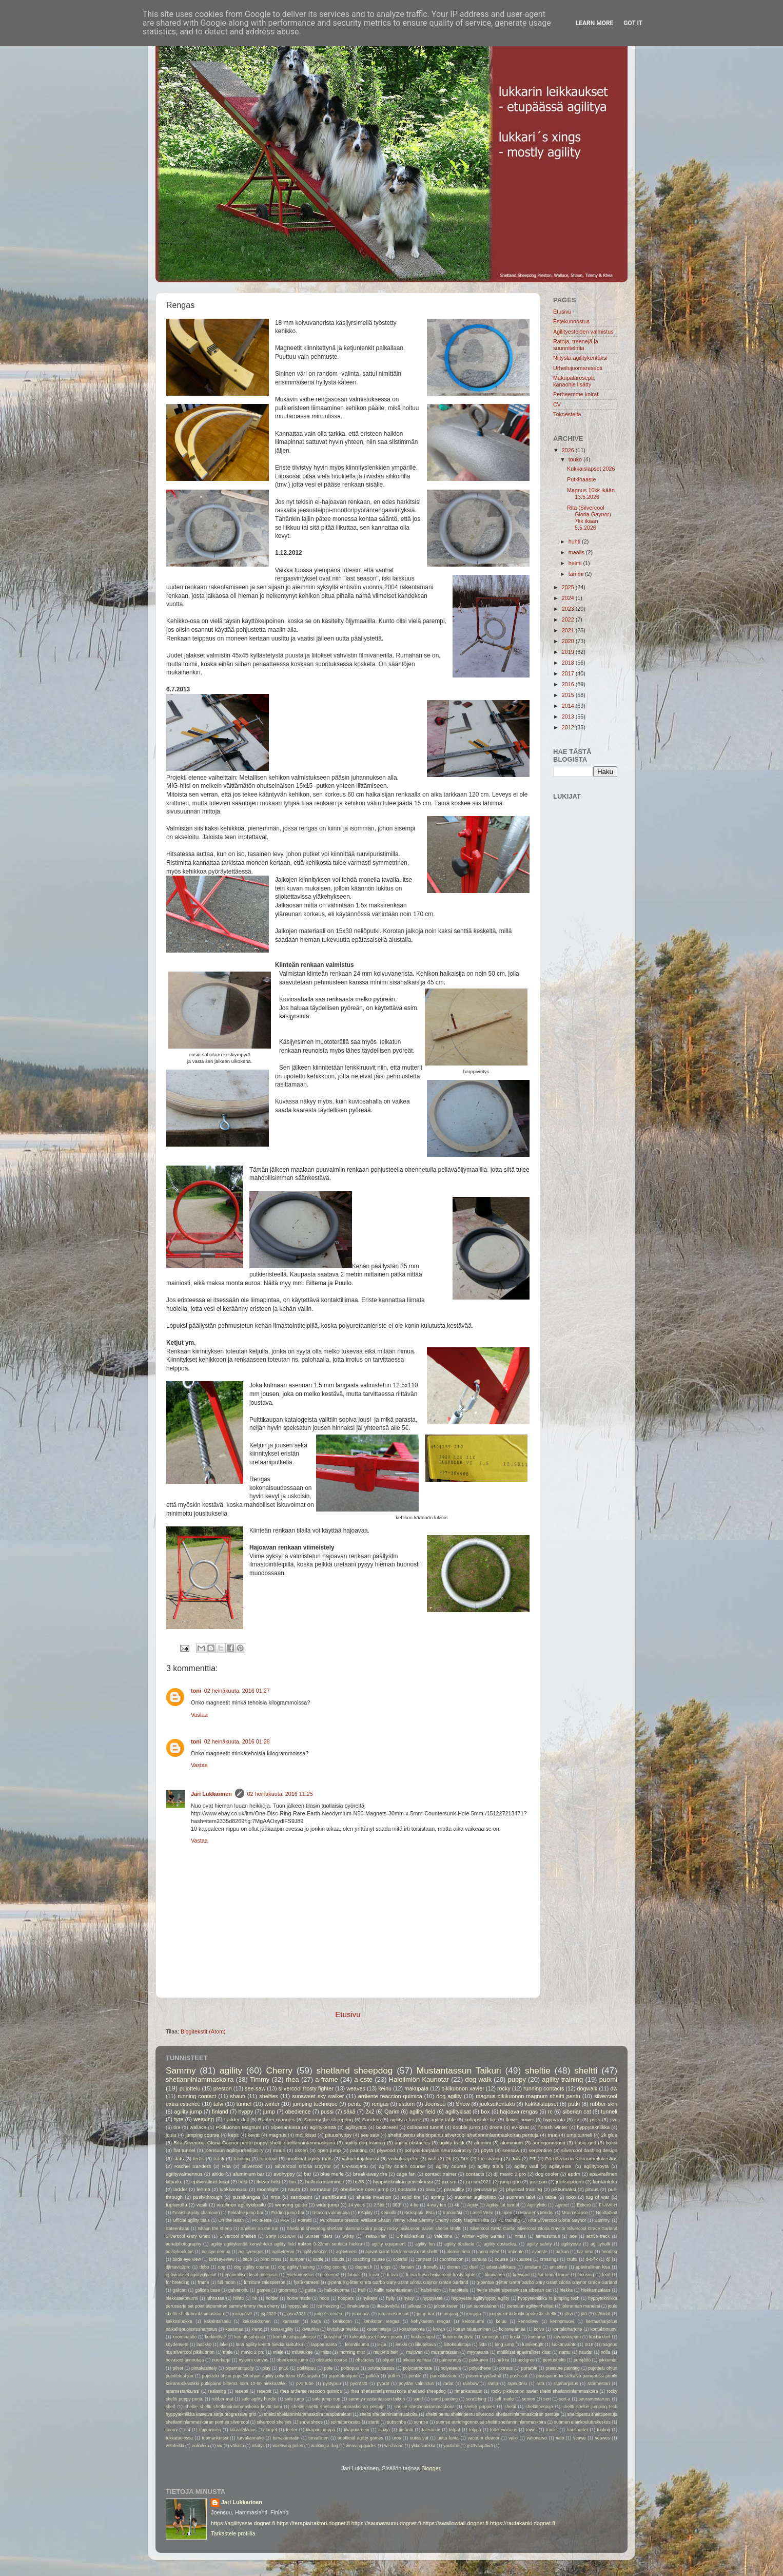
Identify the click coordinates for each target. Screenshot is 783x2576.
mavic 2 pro (253, 2352)
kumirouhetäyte (458, 2336)
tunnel (244, 2104)
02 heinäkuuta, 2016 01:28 (237, 1741)
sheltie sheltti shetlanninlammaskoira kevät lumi (233, 2406)
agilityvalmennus (184, 2174)
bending (609, 2251)
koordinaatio (184, 2336)
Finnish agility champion (196, 2212)
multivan (414, 2352)
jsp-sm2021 (478, 2181)
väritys (258, 2445)
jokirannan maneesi (580, 2306)
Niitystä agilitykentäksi (580, 358)
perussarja (485, 2189)
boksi (611, 2142)
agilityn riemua (216, 2251)
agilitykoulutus (179, 2251)
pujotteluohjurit (343, 2375)
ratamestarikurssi (183, 2391)
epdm (574, 2174)
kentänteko (605, 2181)
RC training (508, 2220)
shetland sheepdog (355, 2070)
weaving (203, 2119)
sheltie (538, 2070)
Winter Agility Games (483, 2236)
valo (560, 2438)
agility (231, 2070)
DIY (464, 2158)
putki (574, 2104)
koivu (539, 2329)
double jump (466, 2127)
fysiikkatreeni (306, 2282)
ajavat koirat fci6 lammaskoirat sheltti (401, 2251)
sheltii (510, 2406)
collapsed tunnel (425, 2127)
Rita (226, 2166)
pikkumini (608, 2359)
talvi (218, 2104)
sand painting (444, 2398)
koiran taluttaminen (472, 2329)
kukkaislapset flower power (376, 2336)
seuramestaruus (595, 2398)
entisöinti (558, 2267)
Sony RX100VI (281, 2236)
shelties (268, 2096)
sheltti (585, 2070)
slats (178, 2158)
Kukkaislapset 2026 (591, 469)
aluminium (511, 2142)
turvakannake (250, 2438)
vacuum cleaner (484, 2438)
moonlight (268, 2189)
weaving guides (361, 2445)
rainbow (470, 2383)
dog (221, 2267)
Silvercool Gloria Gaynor (303, 2166)
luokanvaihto (564, 2344)
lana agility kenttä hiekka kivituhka (269, 2344)
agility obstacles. (500, 2243)
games (263, 2290)
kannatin (291, 2321)
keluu (501, 2321)
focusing (585, 2274)
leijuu (382, 2344)
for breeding (177, 2282)
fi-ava (392, 2274)
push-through (207, 2197)
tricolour (268, 2158)
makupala (416, 2088)
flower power (520, 2119)
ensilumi (532, 2267)
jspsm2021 (295, 2313)
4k (456, 2204)
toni (196, 1691)
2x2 (369, 2111)
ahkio (218, 2174)
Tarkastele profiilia (233, 2533)
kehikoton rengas (382, 2321)
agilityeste (571, 2243)
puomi (608, 2079)
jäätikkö (602, 2313)
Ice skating (490, 2158)
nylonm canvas (253, 2359)
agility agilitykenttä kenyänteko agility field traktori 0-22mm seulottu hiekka (286, 2243)
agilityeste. (561, 2166)
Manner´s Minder (537, 2212)
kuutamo (536, 2336)
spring (437, 2197)
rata (540, 2383)
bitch (247, 2259)
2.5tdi (379, 2204)
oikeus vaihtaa (417, 2359)
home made (298, 2298)
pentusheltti (554, 2359)
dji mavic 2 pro (510, 2174)
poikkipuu (306, 2368)
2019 (569, 652)
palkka (503, 2359)
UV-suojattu (355, 2166)
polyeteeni (451, 2368)
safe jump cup (326, 2398)
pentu (355, 2104)
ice (577, 2119)
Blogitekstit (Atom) (203, 2031)
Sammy (181, 2070)
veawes (602, 2438)
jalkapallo (416, 2306)
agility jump (188, 2111)
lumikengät (533, 2344)
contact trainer (441, 2174)
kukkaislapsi (423, 2336)
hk (254, 2298)
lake (224, 2344)
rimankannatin (468, 2391)
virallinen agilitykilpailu (241, 2204)
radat (448, 2383)
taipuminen (210, 2429)
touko (576, 459)
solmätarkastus (345, 2422)
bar (307, 2174)
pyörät (383, 2383)
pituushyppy (338, 2135)
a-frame (326, 2079)
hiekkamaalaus (596, 2290)
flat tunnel (184, 2150)
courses (524, 2259)
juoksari (538, 2181)
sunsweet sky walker (318, 2096)
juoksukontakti (497, 2104)
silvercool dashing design (589, 2150)
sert (547, 2398)
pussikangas (246, 2197)
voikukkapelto (403, 2158)
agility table (443, 2119)
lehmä (203, 2189)
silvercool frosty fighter (306, 2088)
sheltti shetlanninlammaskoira (389, 2414)
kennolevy (528, 2321)
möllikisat (306, 2135)
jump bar (425, 2313)
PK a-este (261, 2220)
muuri (279, 2150)
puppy (517, 2079)
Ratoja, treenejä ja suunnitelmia (575, 344)
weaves (355, 2088)
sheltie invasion (374, 2197)
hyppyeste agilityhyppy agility (481, 2298)
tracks (552, 2429)
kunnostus (491, 2336)
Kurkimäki (452, 2212)
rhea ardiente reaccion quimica (311, 2391)
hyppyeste (432, 2298)
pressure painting (562, 2368)
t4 (188, 2429)
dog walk (478, 2079)
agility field (422, 2111)
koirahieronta (412, 2329)
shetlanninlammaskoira (199, 2079)
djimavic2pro (178, 2267)
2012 (569, 727)
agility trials (490, 2166)
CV (557, 404)
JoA (516, 2158)
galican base (207, 2290)
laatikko (204, 2344)
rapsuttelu (517, 2383)
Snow (462, 2104)
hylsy (409, 2298)
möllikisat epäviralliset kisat (524, 2352)
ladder (180, 2189)
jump (269, 2111)
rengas (379, 2104)
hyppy (245, 2111)
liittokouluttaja (457, 2344)
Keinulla (389, 2212)
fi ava (373, 2274)
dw (613, 2088)
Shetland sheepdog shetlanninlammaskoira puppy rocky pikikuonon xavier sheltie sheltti (374, 2228)
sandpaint (301, 2197)
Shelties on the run (260, 2228)
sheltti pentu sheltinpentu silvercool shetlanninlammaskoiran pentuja (463, 2135)
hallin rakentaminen (393, 2290)
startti (373, 2422)
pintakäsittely (204, 2368)
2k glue (609, 2135)
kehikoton (342, 2321)
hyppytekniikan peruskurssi (403, 2181)
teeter (291, 2429)
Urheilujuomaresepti (577, 368)
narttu (565, 2352)
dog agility (449, 2096)
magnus (278, 2135)
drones (453, 2267)
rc (550, 2111)
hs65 (358, 2181)
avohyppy (284, 2174)
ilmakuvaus (358, 2306)
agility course (451, 2166)
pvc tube (305, 2383)
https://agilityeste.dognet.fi (243, 2523)
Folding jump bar (287, 2212)
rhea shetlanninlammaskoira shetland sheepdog (398, 2391)
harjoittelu (458, 2290)
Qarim (391, 2111)
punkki (414, 2375)
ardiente (515, 2251)
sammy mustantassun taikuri (376, 2398)
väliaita (237, 2445)
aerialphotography (183, 2243)
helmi (576, 563)
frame (203, 2282)
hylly (390, 2298)
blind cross (271, 2259)
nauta (294, 2189)
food (606, 2274)
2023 (569, 609)
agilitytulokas (314, 2251)
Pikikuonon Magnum (239, 2127)
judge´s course (328, 2313)
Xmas (520, 2236)
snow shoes (311, 2422)
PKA (284, 2220)
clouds (337, 2259)
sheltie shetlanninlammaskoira (425, 2406)
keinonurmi (473, 2321)
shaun (237, 2096)
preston (222, 2088)
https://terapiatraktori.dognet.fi (313, 2523)
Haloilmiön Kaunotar (419, 2079)
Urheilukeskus (410, 2236)
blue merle (332, 2174)
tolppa (475, 2429)
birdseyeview (221, 2259)
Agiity (472, 2204)
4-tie (414, 2204)
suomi (172, 2429)
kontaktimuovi (603, 2329)
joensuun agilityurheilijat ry (234, 2150)
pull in (394, 2375)
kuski (515, 2336)
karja (316, 2321)
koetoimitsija (379, 2329)
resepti (241, 2391)
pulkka (372, 2375)
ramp (493, 2383)
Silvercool (253, 2166)
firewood (521, 2274)
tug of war (597, 2197)
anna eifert (488, 2251)
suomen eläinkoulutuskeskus (582, 2422)
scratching (476, 2398)
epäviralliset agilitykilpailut (191, 2274)
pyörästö (358, 2383)
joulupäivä (242, 2313)
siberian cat (576, 2111)
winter (272, 2104)
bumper (297, 2259)
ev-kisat (520, 2127)
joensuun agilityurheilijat (530, 2306)
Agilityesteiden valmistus (583, 331)
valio (513, 2438)
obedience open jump (364, 2189)
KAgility (365, 2212)
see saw (370, 2135)
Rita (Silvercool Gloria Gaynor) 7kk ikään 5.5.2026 (589, 518)
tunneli (609, 2111)
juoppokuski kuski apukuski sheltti (523, 2313)
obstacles (365, 2359)
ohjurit (388, 2359)
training (241, 2158)
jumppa (473, 2313)
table (550, 2197)
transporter (577, 2429)
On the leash (231, 2220)
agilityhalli (600, 2243)
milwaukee (302, 2352)
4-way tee (436, 2204)
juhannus (361, 2313)
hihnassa (216, 2298)
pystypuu (332, 2383)
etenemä (331, 2274)
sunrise (421, 2422)
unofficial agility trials (309, 2158)
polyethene (480, 2368)
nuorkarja (221, 2359)
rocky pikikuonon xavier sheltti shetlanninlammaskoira (544, 2391)
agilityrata (356, 2127)
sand (418, 2398)
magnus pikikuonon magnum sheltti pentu (528, 2096)
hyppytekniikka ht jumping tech (548, 2298)
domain (406, 2267)
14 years (356, 2204)
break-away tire (370, 2174)
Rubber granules (276, 2119)
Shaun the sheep (215, 2228)
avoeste (539, 2251)
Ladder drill (236, 2119)
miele (278, 2352)
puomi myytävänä (483, 2375)
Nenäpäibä (606, 2212)
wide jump (327, 2204)
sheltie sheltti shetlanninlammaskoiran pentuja (337, 2406)
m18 (588, 2344)
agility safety (539, 2243)
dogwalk (587, 2088)
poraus (506, 2368)
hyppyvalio (297, 2306)
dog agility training (296, 2267)
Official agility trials (190, 2220)
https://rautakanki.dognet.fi (522, 2523)
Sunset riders (318, 2236)
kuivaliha (332, 2336)
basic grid (585, 2142)
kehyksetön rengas (431, 2321)
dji (608, 2259)
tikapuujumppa (320, 2429)
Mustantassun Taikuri (459, 2070)
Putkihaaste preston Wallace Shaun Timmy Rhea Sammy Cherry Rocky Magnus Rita (404, 2220)
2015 (569, 695)
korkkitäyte (215, 2336)
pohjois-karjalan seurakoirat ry (438, 2150)
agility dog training (364, 2142)
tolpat (454, 2429)
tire (177, 2127)
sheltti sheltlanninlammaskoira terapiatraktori (307, 2414)
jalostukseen (446, 2306)
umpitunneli (579, 2135)
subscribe (396, 2422)
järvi (568, 2313)
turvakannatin (286, 2438)
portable (529, 2368)
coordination (451, 2259)
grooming (287, 2290)
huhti (575, 541)
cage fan (406, 2174)
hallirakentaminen (324, 2181)
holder (272, 2298)
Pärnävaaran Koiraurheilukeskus (581, 2158)
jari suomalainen (482, 2306)
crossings (549, 2259)
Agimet (562, 2204)
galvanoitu (238, 2290)
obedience (298, 2111)
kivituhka (310, 2329)
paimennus (450, 2359)
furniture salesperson (264, 2282)
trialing (603, 2429)
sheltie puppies (479, 2406)
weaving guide (291, 2204)
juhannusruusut (393, 2313)
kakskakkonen (257, 2321)
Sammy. (603, 2220)
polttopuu (350, 2368)
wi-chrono (393, 2445)
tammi (577, 574)
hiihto (238, 2298)
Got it (632, 23)
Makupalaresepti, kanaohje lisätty (574, 381)
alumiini (482, 2142)
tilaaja (384, 2429)
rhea (292, 2079)
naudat (585, 2352)
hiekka (566, 2290)
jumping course (202, 2135)
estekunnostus (300, 2274)
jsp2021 (268, 2313)
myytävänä (477, 2352)
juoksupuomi (570, 2181)
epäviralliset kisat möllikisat (251, 2274)
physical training (524, 2189)
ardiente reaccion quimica (390, 2096)
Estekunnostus (571, 321)
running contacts (543, 2088)
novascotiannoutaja (185, 2359)
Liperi (506, 2212)
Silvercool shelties (238, 2236)
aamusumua (548, 2236)
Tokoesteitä (567, 414)
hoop (324, 2298)
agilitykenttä (322, 2127)
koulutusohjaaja (249, 2336)
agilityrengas (251, 2251)
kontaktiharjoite (567, 2329)
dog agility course (251, 2267)
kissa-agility (281, 2329)
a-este (363, 2079)
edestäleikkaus (501, 2267)
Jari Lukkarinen (211, 1794)
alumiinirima (458, 2251)
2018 (569, 663)
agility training (562, 2079)
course (501, 2259)
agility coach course (402, 2166)
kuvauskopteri (567, 2336)
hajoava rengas (519, 2111)
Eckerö (584, 2204)
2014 (569, 706)
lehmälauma (357, 2344)
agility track (451, 2142)
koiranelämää (512, 2329)
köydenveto (177, 2344)
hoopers (346, 2298)
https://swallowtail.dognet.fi (455, 2523)
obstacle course (331, 2359)
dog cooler (547, 2174)
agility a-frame (405, 2119)
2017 (569, 673)
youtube (451, 2445)
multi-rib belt (386, 2352)
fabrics (353, 2274)
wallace (198, 2127)
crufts (572, 2259)
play (266, 2368)
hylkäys (370, 2298)
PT (533, 2158)
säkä (350, 2111)
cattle (318, 2259)
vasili (202, 2204)
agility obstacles (412, 2142)
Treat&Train (375, 2236)
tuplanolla (176, 2204)
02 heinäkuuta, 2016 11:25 (280, 1794)
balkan (562, 2251)
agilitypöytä (596, 2166)
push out (518, 2375)
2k (448, 2158)
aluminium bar (248, 2174)
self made (504, 2398)
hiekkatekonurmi (182, 2298)
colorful (400, 2259)
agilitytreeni (283, 2251)
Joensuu (435, 2104)
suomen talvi (520, 2197)
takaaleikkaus (243, 2429)
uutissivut (419, 2438)
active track (598, 2236)
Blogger (430, 2468)
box (485, 2111)
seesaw (510, 2150)
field (242, 2181)
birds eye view (186, 2259)
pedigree (526, 2359)
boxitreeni (387, 2127)
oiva (430, 2189)
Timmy (259, 2079)
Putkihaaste (581, 479)
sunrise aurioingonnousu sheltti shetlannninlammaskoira (491, 2422)
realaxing (217, 2391)
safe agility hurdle (259, 2398)
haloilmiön (431, 2290)
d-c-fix (592, 2259)
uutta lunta (447, 2438)
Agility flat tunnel (502, 2204)
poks (595, 2119)
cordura (479, 2259)
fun (293, 2181)
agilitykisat (458, 2111)
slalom (407, 2104)
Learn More (595, 23)
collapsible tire (481, 2119)
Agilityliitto (536, 2204)
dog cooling (334, 2267)
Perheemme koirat (575, 394)
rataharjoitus (566, 2383)
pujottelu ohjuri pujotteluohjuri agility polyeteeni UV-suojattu (261, 2375)
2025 (569, 587)
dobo (204, 2267)
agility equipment (388, 2243)
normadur (320, 2189)
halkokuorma (336, 2290)
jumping (450, 2313)
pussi (327, 2111)
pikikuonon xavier (462, 2088)
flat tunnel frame (554, 2274)
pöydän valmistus (416, 2383)
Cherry (279, 2070)
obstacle (407, 2189)
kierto (256, 2329)
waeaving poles (287, 2445)
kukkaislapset (541, 2104)
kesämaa (234, 2329)
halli (361, 2290)
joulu (171, 2135)
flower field (269, 2181)
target (271, 2429)
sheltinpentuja (539, 2406)
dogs (385, 2267)
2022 (569, 619)
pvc (613, 2119)
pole (328, 2368)
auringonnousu (548, 2142)
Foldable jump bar (245, 2212)
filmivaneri (495, 2274)
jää (584, 2313)
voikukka (200, 2445)
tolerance (431, 2429)
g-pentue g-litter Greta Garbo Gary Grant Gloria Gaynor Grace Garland (397, 2282)
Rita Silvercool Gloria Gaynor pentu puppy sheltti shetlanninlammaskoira (254, 2142)
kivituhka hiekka (342, 2329)
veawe (579, 2438)
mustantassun (445, 2352)
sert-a (565, 2398)
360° (397, 2204)
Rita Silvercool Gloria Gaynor (557, 2220)
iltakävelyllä (388, 2306)
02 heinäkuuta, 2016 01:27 (237, 1691)
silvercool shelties (274, 2422)
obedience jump (292, 2359)
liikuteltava (425, 2344)
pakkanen (478, 2359)
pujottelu (190, 2088)
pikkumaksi (564, 2189)
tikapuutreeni (356, 2429)
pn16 (283, 2368)
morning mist (352, 2352)
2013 (569, 716)
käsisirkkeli (600, 2336)
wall (432, 2158)
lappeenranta (324, 2344)
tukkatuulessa (179, 2438)
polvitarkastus (381, 2368)
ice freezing (327, 2306)
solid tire (411, 2197)
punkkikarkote (443, 2375)
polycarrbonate (417, 2368)
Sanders (371, 2119)
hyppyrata (554, 2119)
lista (482, 2344)
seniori (528, 2398)
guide (310, 2290)
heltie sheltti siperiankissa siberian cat (514, 2290)
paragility (454, 2189)
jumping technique (315, 2104)
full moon (227, 2282)
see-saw (255, 2088)
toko (571, 2197)
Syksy (348, 2236)
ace (573, 2236)
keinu (385, 2088)
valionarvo (537, 2438)
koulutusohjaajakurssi (294, 2336)
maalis (577, 552)
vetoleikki (175, 2445)
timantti (406, 2429)
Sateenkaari (177, 2228)
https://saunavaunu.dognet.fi (386, 2523)
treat (552, 2135)
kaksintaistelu (217, 2321)
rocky (504, 2088)
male (228, 2352)
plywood (386, 2150)
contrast (424, 2259)
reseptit (264, 2391)
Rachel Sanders (192, 2166)
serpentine (540, 2150)
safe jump (294, 2398)
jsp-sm (449, 2181)
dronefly (431, 2267)
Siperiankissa (285, 2127)
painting (358, 2150)
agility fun (425, 2243)
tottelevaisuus (503, 2429)
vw (220, 2445)
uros (397, 2438)
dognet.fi (363, 2267)
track (218, 2158)
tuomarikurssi (215, 2438)
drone (496, 2127)
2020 (569, 641)
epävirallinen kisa (593, 2267)
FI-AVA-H (608, 2204)
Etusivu (348, 2014)
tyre (178, 2119)
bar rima (585, 2251)
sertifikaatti (334, 2197)
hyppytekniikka (593, 2127)
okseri (301, 2150)
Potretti (304, 2220)
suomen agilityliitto (475, 2197)
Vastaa (199, 1715)
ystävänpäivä (480, 2445)
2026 (569, 450)
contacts (475, 2174)
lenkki (401, 2344)
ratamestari (599, 2383)
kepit (233, 2135)
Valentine (443, 2236)
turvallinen (318, 2438)
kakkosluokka (179, 2321)
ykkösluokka (424, 2445)
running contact (197, 2096)
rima (275, 2197)
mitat (326, 2352)
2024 (569, 598)
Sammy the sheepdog (328, 2119)
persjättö (582, 2359)
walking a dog (324, 2445)
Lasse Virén (482, 2212)
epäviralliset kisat (210, 2181)
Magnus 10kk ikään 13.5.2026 (591, 493)
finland (220, 2111)
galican (179, 2290)
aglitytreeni (347, 2251)
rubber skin (604, 2104)
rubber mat (222, 2398)
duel (473, 2267)
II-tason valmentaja (331, 2212)
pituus (592, 2189)
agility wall (526, 2166)
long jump (504, 2344)
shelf (170, 2406)
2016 (569, 684)
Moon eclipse (575, 2212)
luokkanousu (234, 2189)
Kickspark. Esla (419, 2212)
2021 (569, 630)
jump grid (510, 2181)
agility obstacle (459, 2243)
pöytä (487, 2150)
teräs (198, 2158)
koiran (439, 2329)
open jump (329, 2150)
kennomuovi (562, 2321)
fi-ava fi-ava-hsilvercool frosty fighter (441, 2274)
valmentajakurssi (360, 2158)
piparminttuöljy (239, 2368)
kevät (254, 2135)
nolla (605, 2352)
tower (531, 2429)
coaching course (369, 2259)
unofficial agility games (360, 2438)
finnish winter (552, 2127)
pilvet (177, 2368)
